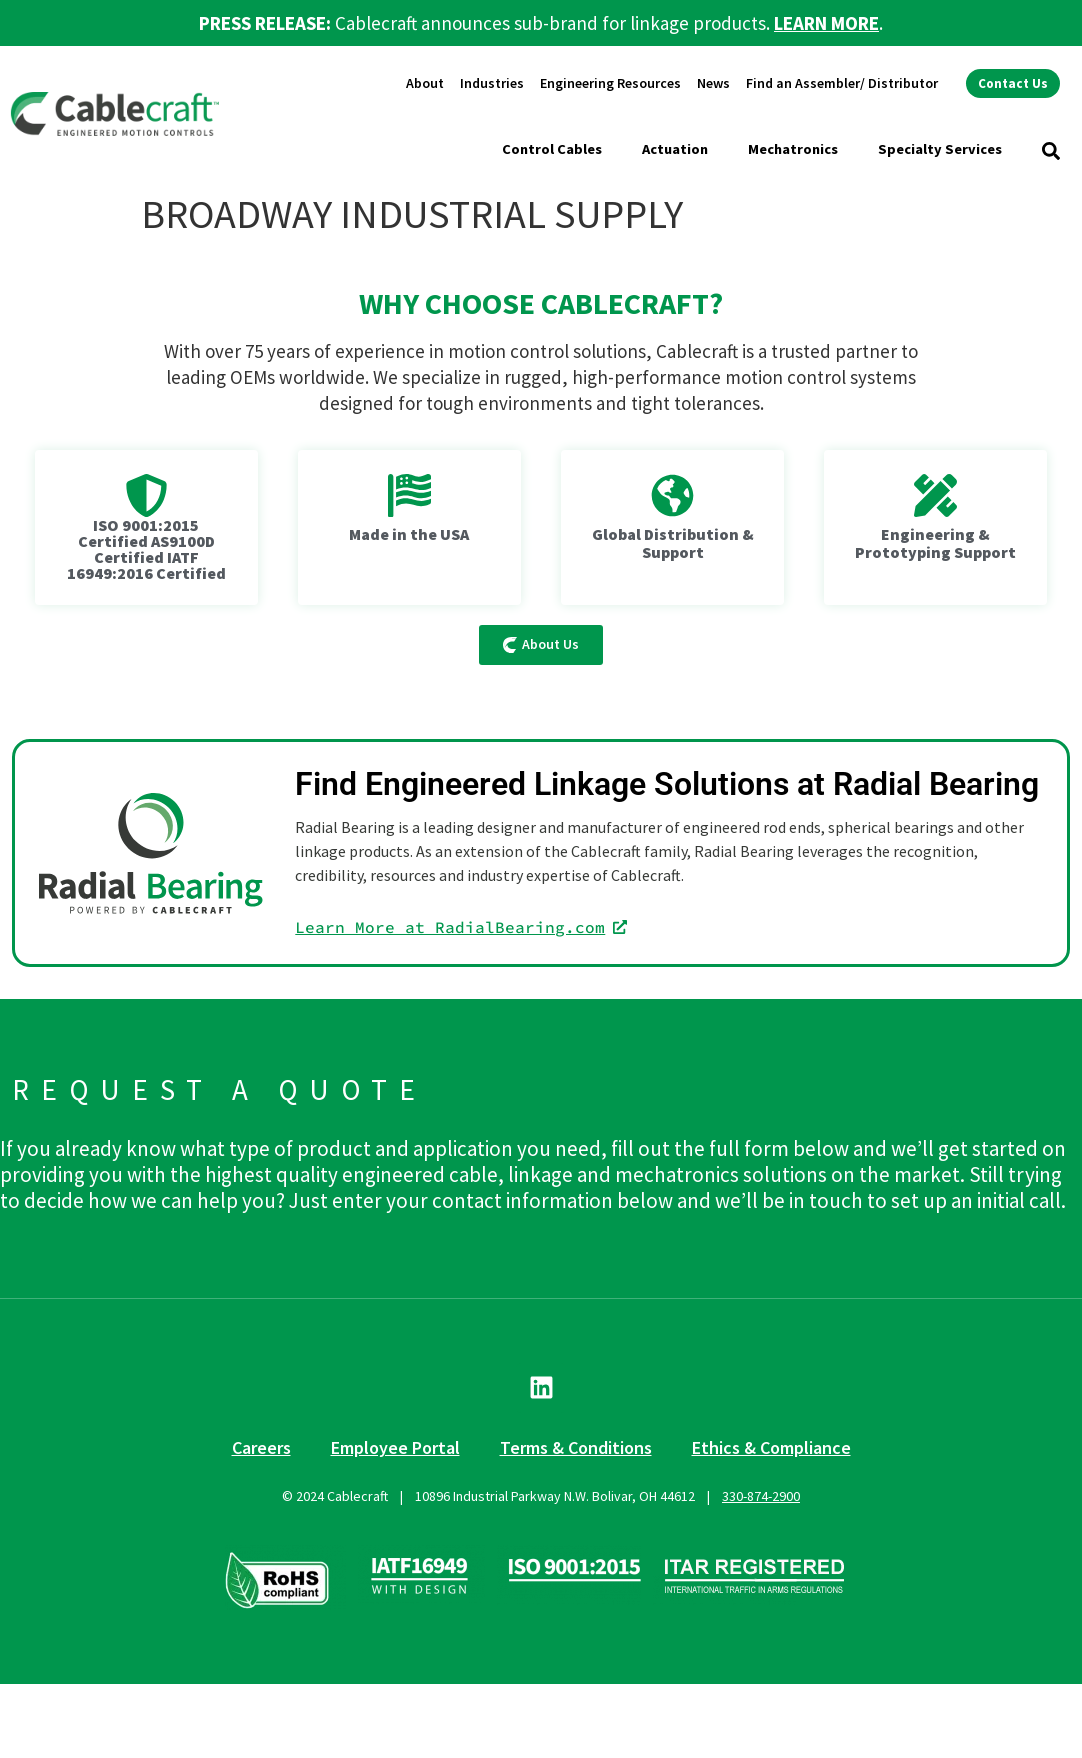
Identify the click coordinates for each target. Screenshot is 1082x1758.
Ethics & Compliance (771, 1447)
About (425, 83)
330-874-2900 (761, 1496)
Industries (492, 83)
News (713, 83)
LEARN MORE (826, 23)
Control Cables (552, 149)
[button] (1051, 151)
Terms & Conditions (576, 1447)
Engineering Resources (610, 83)
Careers (261, 1447)
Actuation (675, 149)
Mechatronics (793, 149)
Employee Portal (395, 1447)
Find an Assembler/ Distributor (842, 83)
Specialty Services (940, 149)
